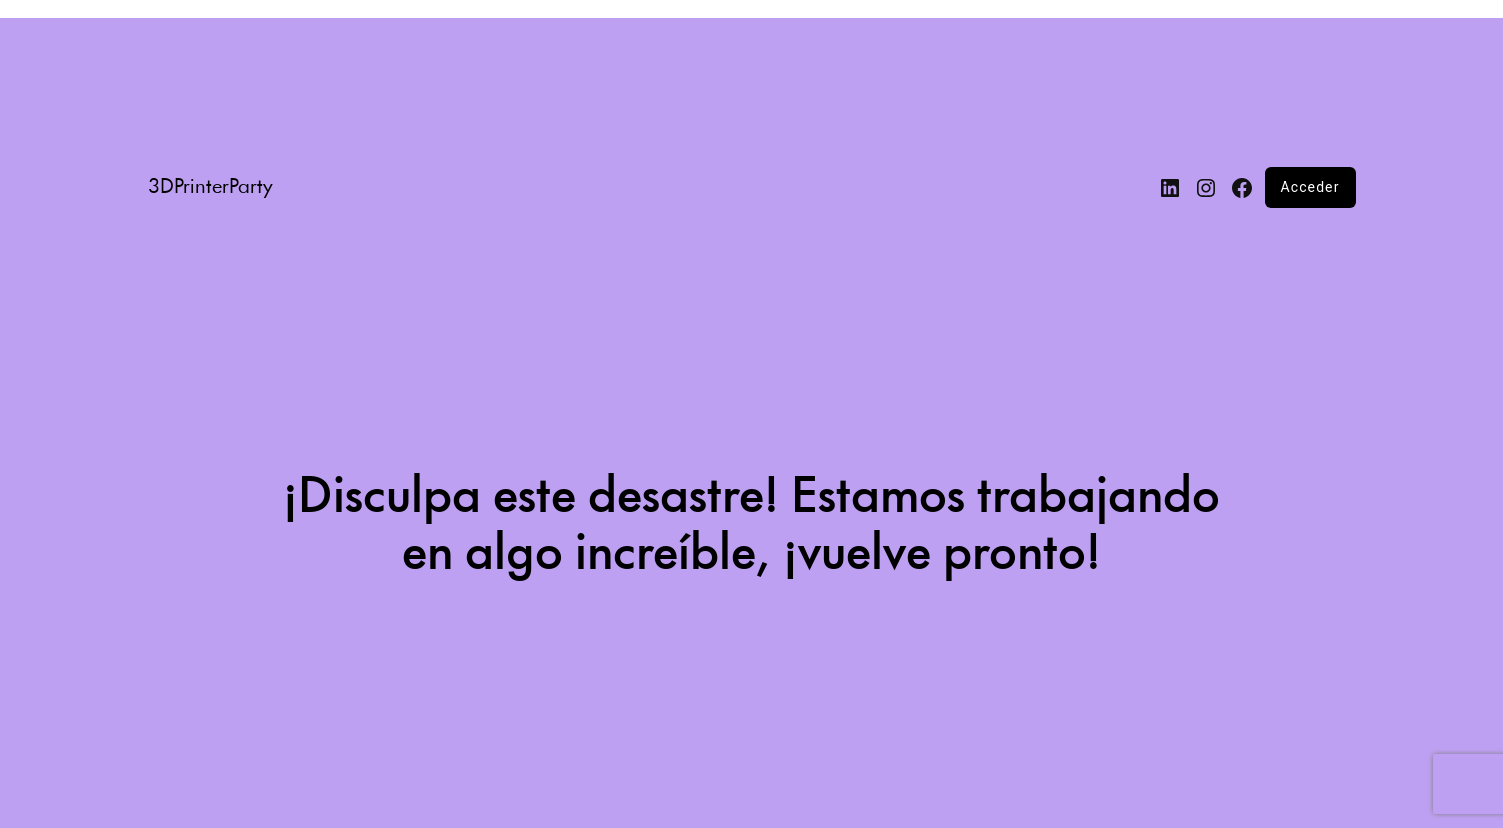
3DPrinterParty (210, 187)
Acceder (1310, 187)
